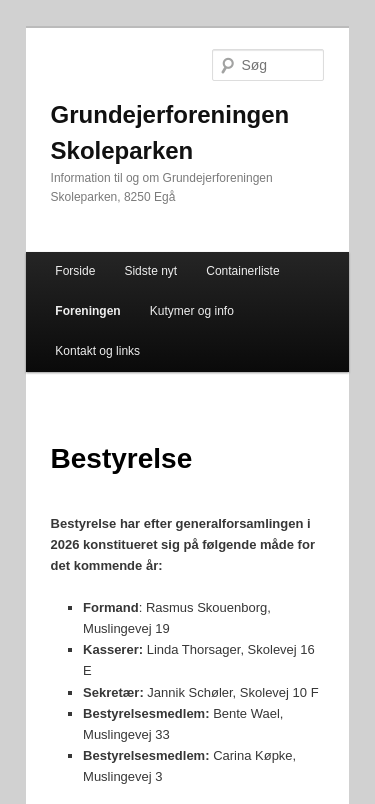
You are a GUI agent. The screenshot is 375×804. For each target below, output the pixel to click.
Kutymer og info (192, 311)
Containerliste (242, 271)
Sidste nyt (150, 271)
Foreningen (87, 311)
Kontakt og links (97, 351)
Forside (75, 271)
